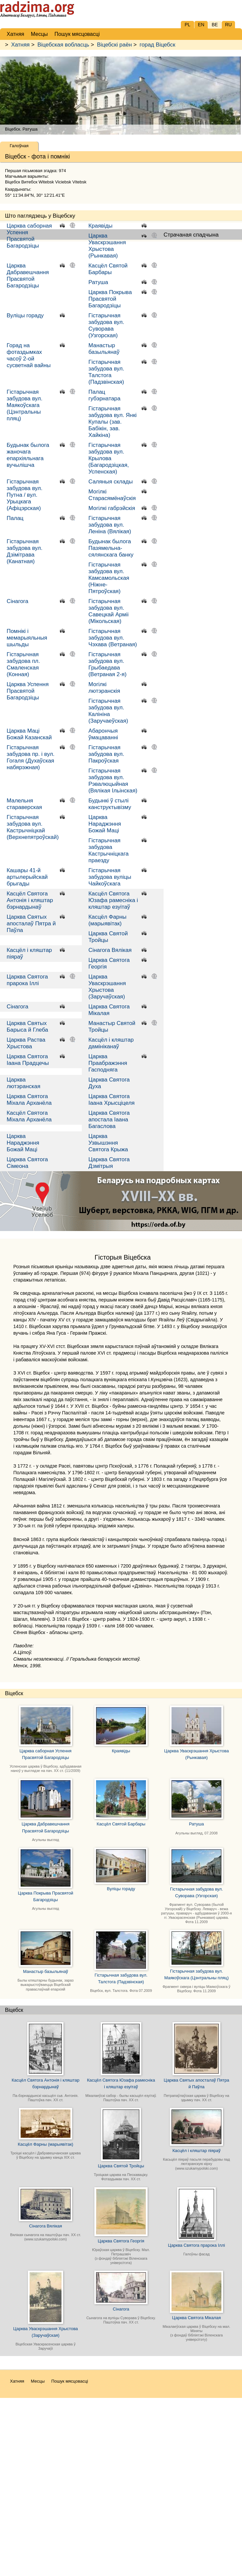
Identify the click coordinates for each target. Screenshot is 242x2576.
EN (201, 24)
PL (187, 24)
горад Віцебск (158, 45)
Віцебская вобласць (63, 45)
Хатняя (20, 45)
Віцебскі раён (114, 45)
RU (228, 24)
